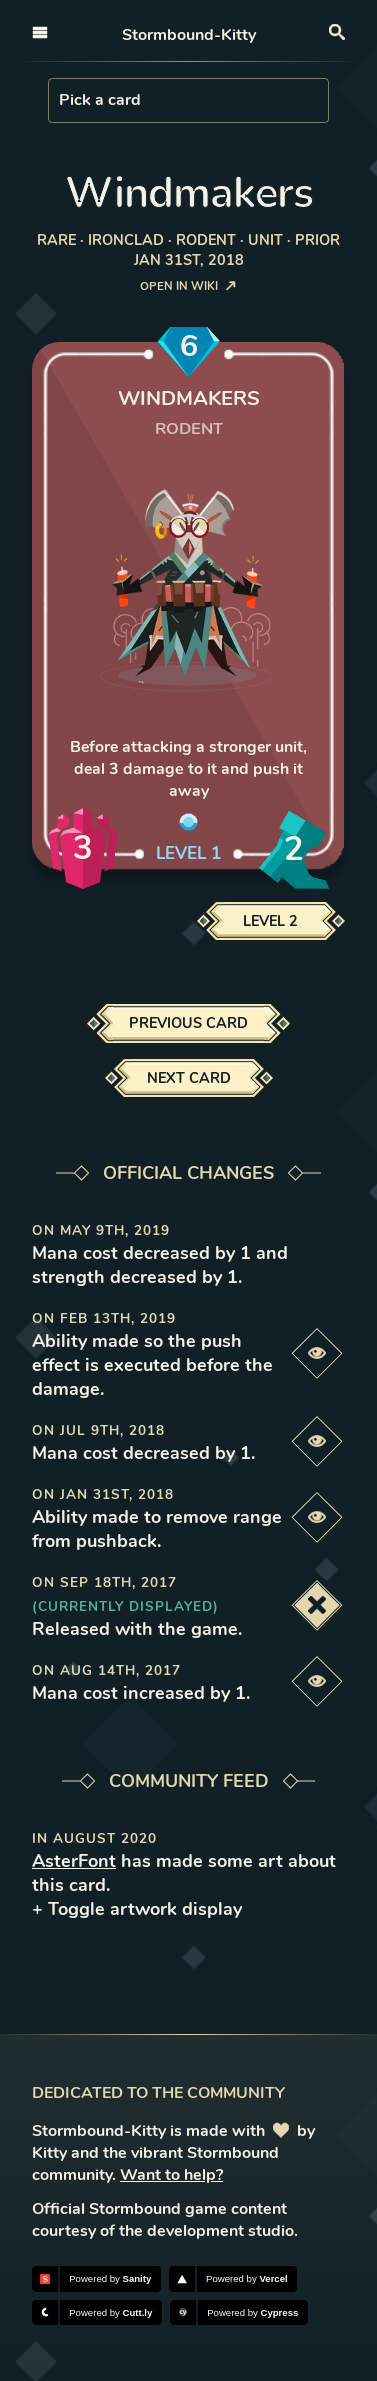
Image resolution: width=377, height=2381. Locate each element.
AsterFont (74, 1861)
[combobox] (61, 100)
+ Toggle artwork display (137, 1909)
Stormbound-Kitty (189, 35)
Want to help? (171, 2175)
